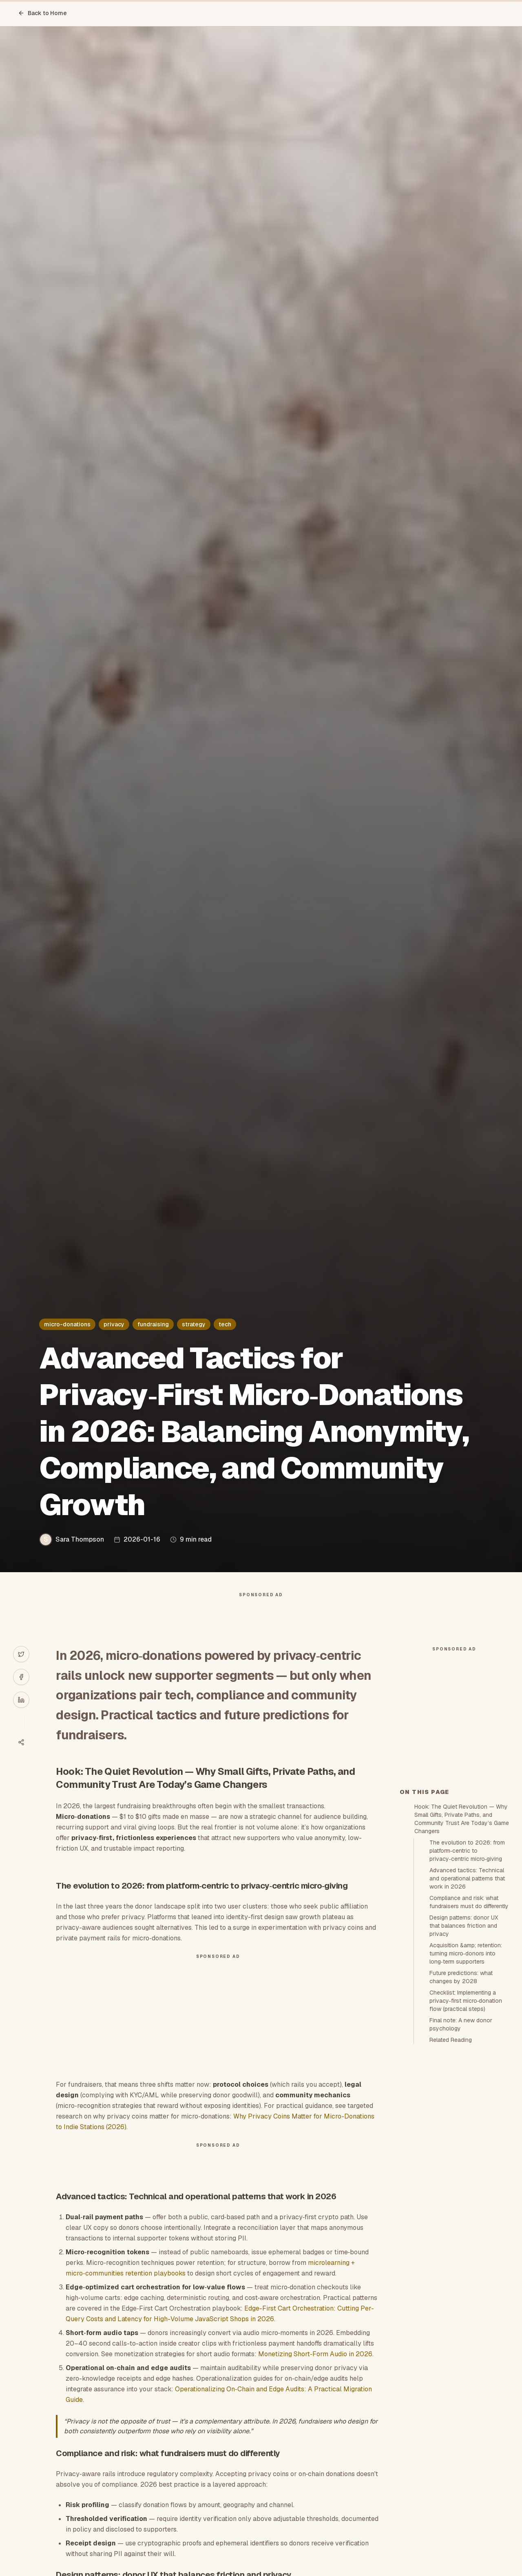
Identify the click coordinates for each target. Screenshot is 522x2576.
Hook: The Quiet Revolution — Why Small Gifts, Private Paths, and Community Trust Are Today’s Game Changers (461, 1965)
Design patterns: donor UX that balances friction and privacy (463, 2072)
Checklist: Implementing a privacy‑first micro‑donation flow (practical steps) (465, 2147)
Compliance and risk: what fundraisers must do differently (469, 2048)
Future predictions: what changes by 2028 (461, 2123)
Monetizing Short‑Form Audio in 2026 (315, 2370)
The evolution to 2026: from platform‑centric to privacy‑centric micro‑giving (467, 1997)
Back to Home (42, 13)
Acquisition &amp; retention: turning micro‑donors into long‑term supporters (465, 2100)
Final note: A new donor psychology (460, 2170)
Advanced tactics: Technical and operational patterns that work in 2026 (467, 2025)
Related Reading (450, 2186)
